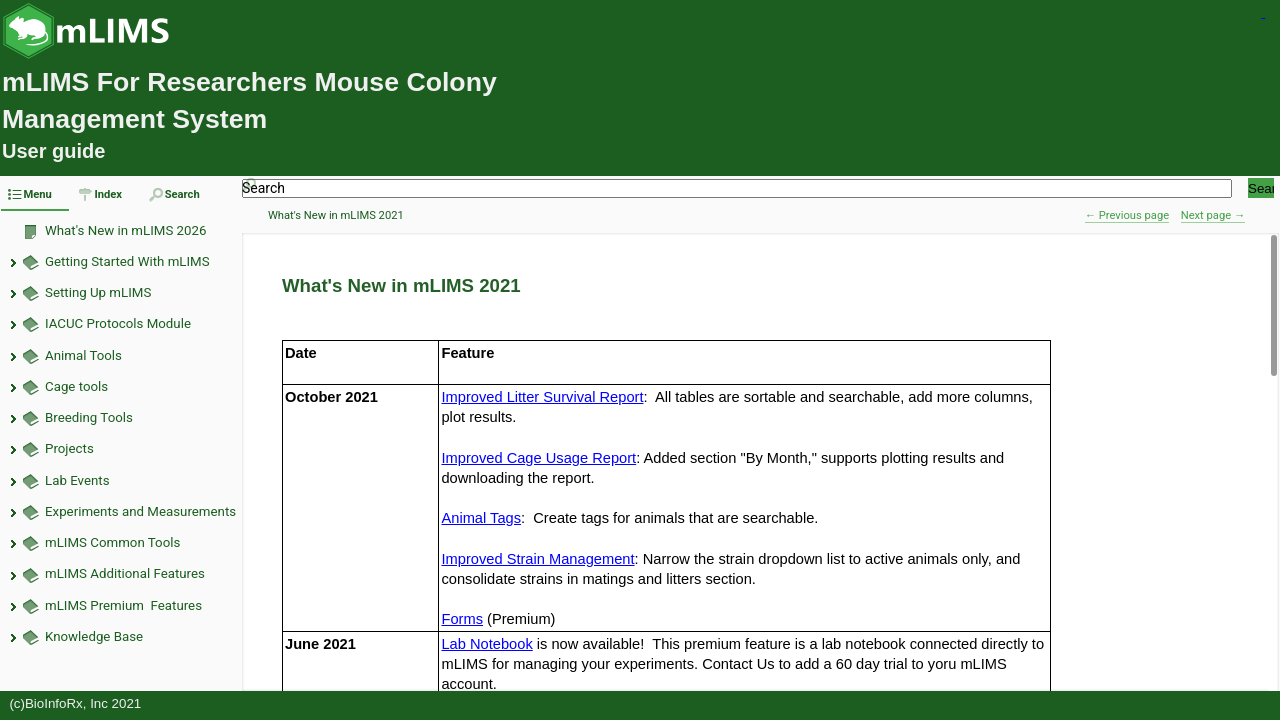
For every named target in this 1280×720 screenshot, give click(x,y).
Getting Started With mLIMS (127, 261)
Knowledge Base (94, 636)
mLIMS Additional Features (125, 573)
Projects (69, 448)
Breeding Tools (89, 417)
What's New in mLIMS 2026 (126, 230)
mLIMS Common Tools (112, 542)
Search (263, 188)
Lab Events (77, 480)
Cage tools (76, 386)
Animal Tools (83, 355)
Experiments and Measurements (140, 511)
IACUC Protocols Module (118, 323)
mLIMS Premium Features (123, 605)
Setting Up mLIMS (98, 292)
